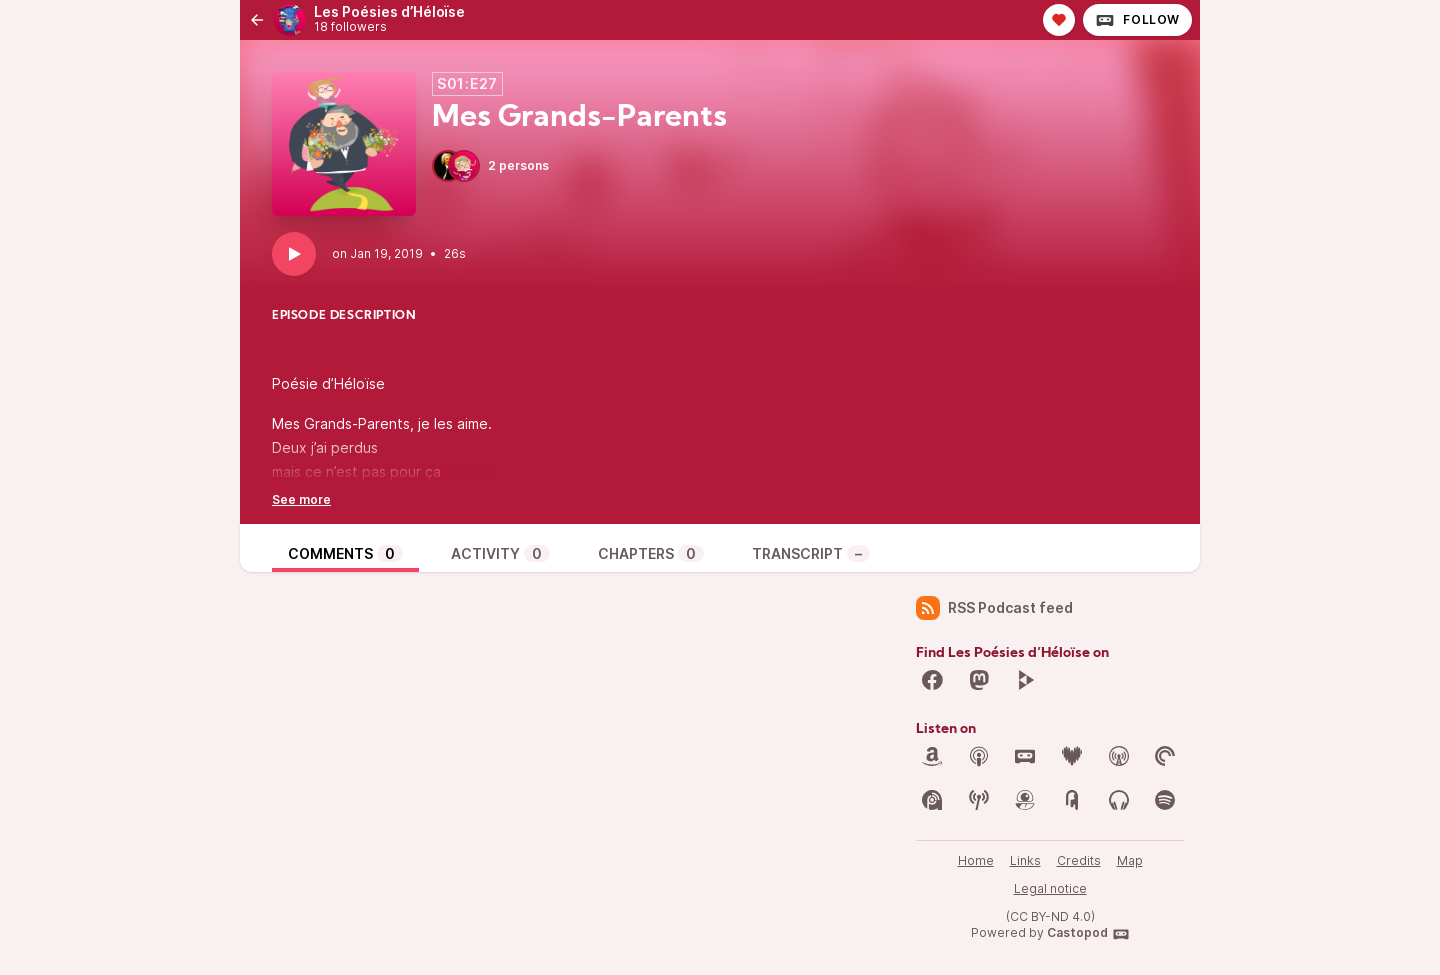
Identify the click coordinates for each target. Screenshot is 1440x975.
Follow (1137, 20)
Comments (345, 553)
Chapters (651, 553)
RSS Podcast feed (994, 608)
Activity (500, 553)
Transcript (811, 553)
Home (976, 860)
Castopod (1088, 934)
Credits (1079, 860)
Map (1130, 860)
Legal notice (1050, 888)
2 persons (490, 166)
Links (1025, 860)
